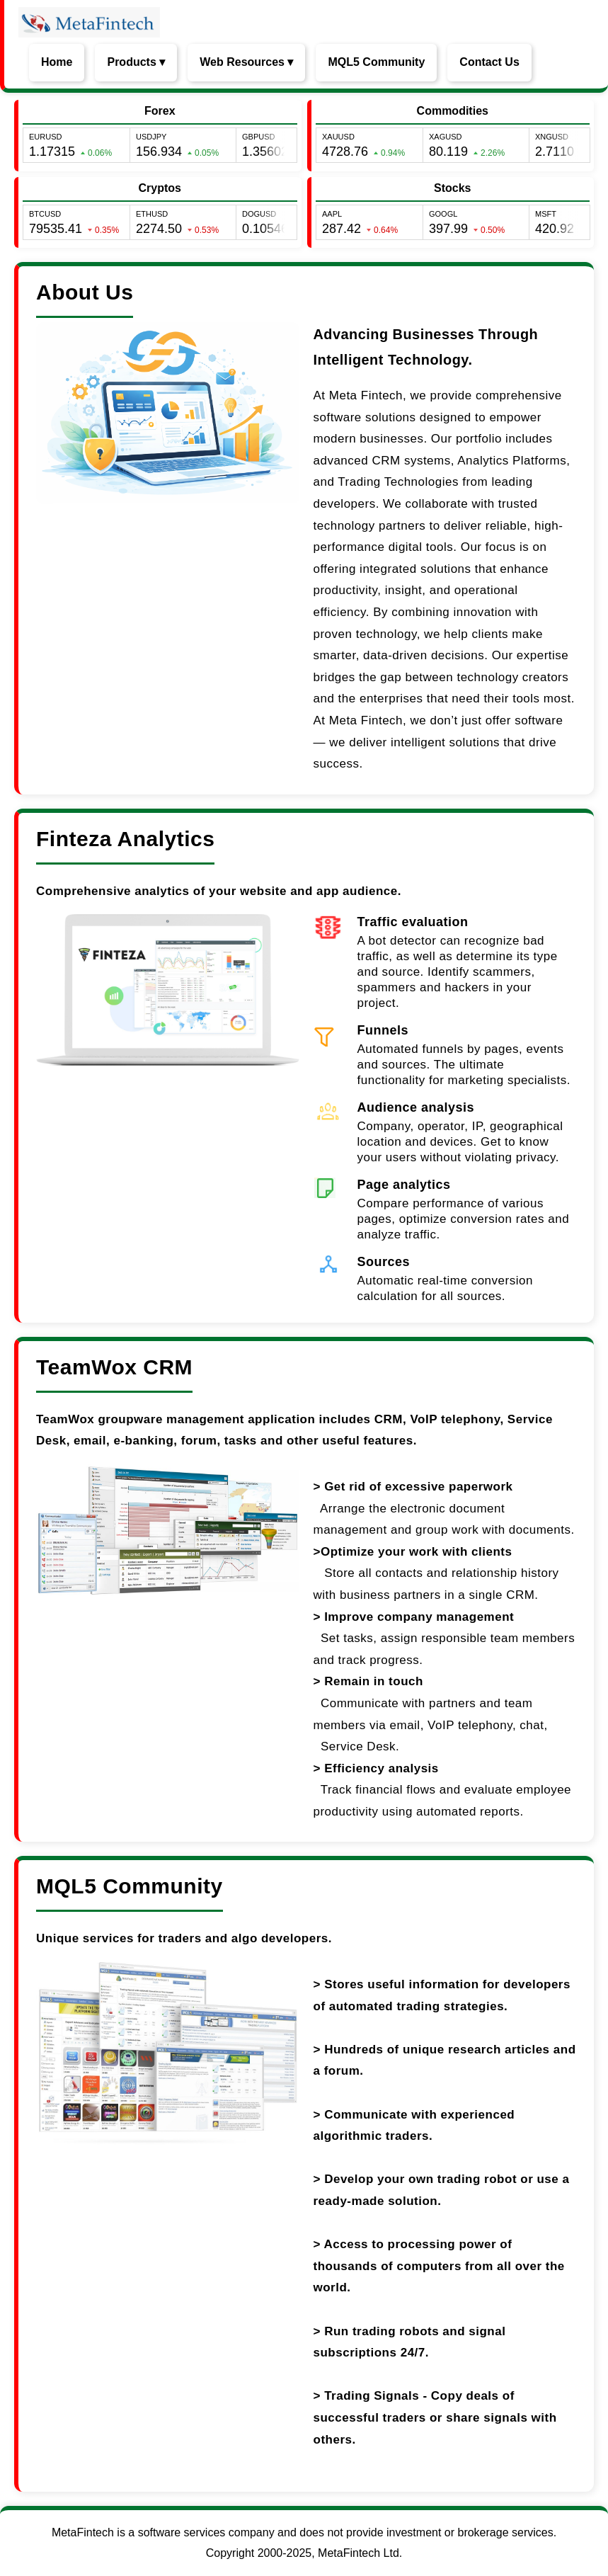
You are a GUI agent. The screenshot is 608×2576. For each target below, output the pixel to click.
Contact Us (489, 62)
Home (56, 62)
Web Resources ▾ (246, 62)
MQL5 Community (376, 62)
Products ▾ (136, 62)
